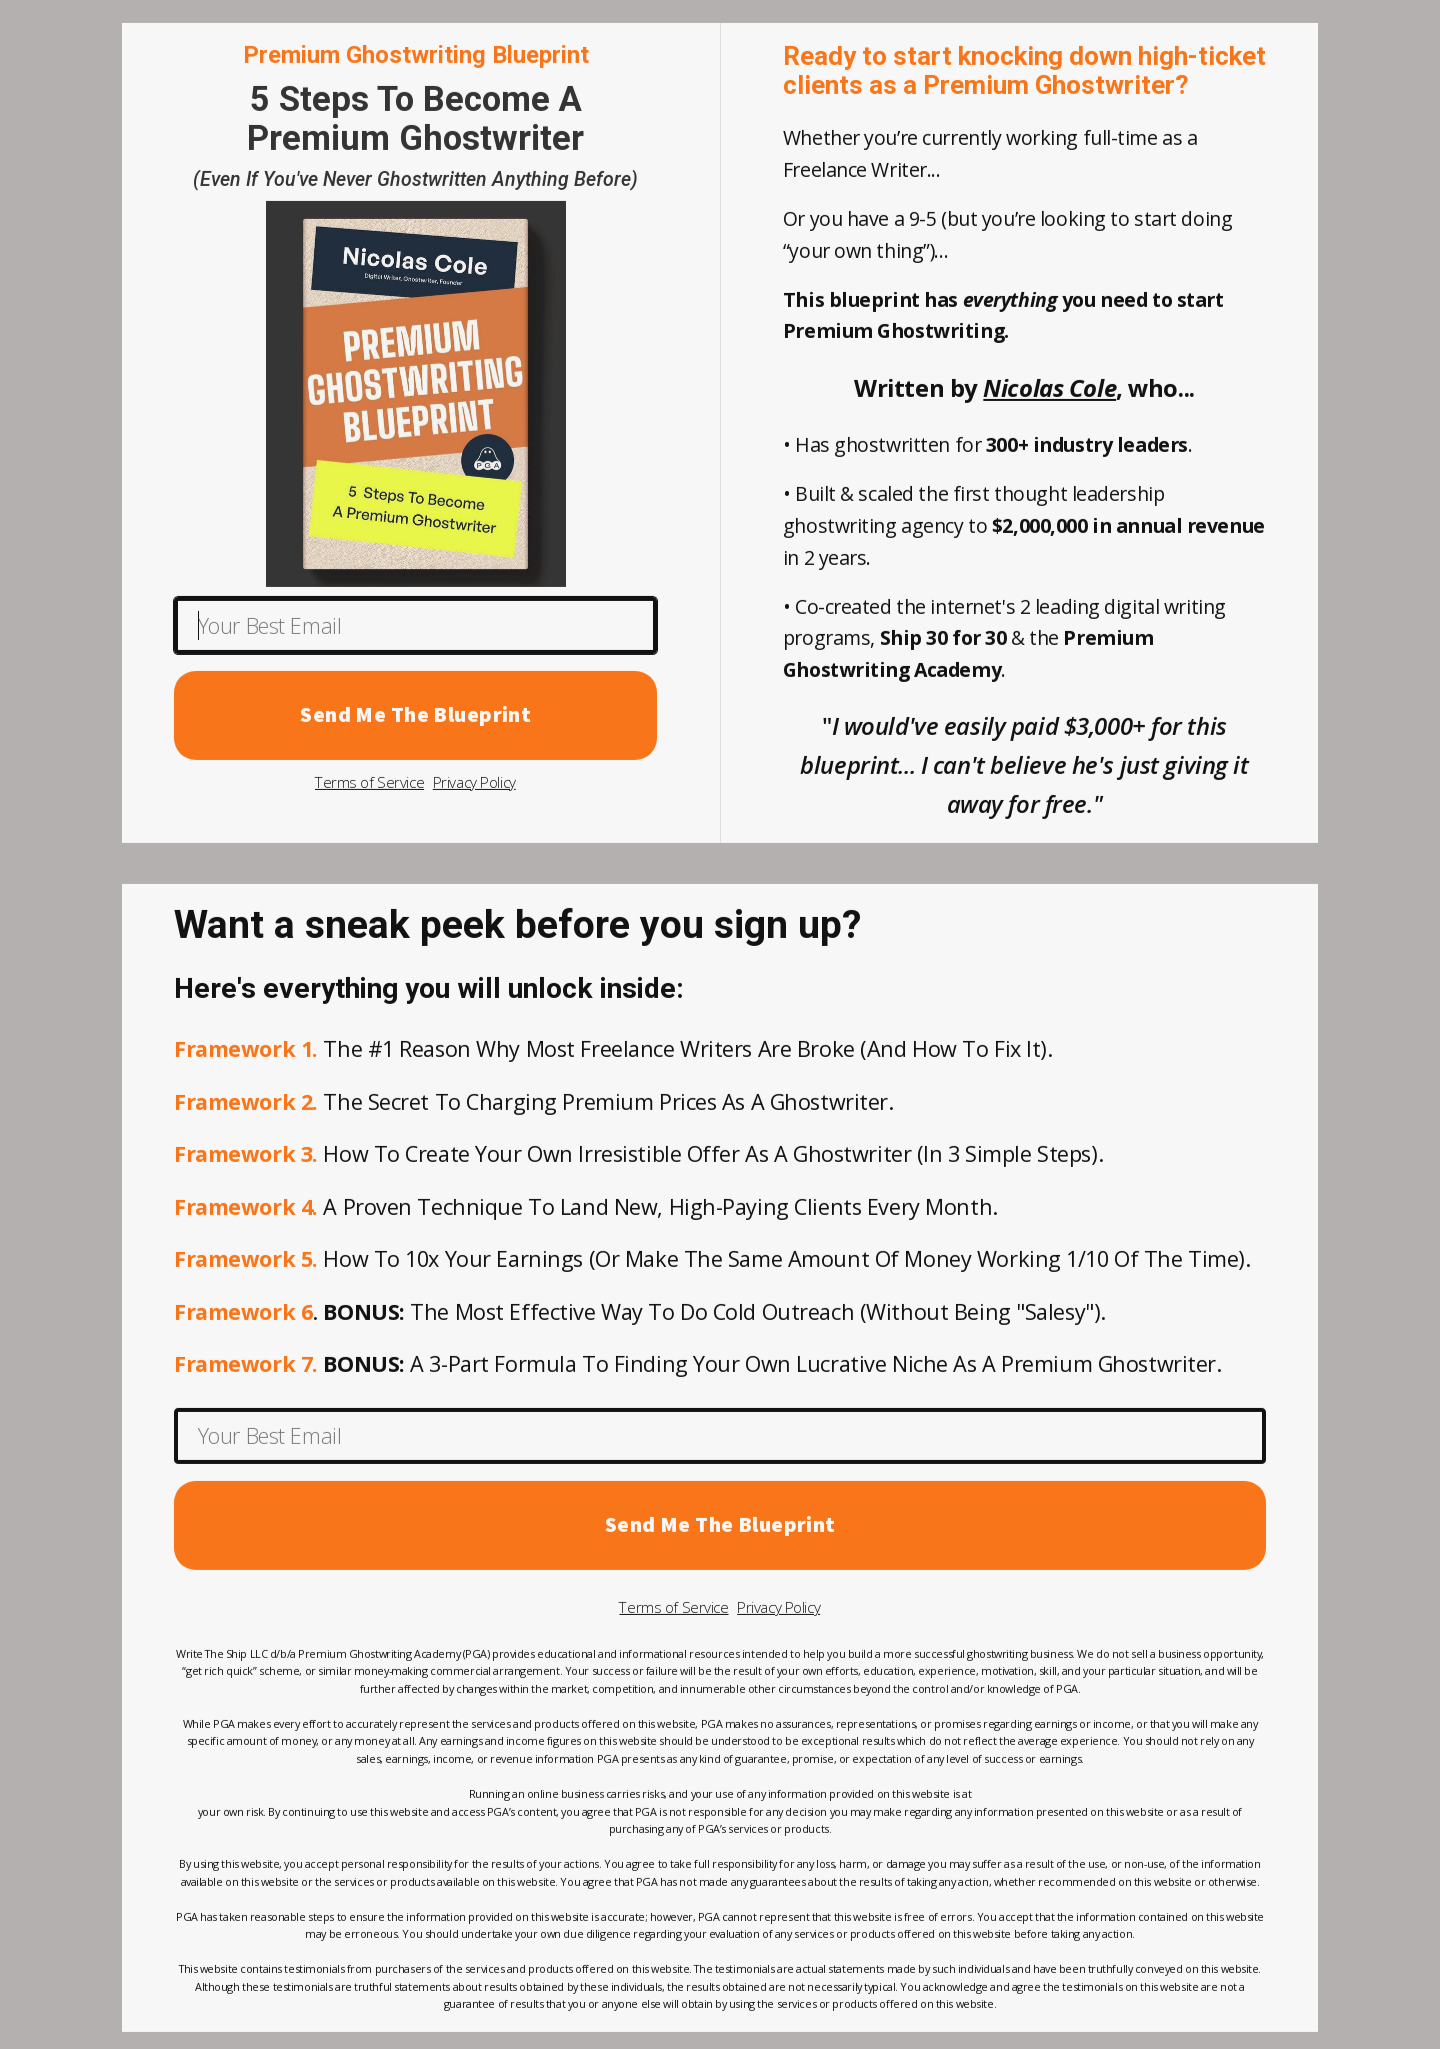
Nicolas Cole (1049, 393)
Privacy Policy (474, 787)
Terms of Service (369, 787)
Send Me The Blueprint (415, 719)
